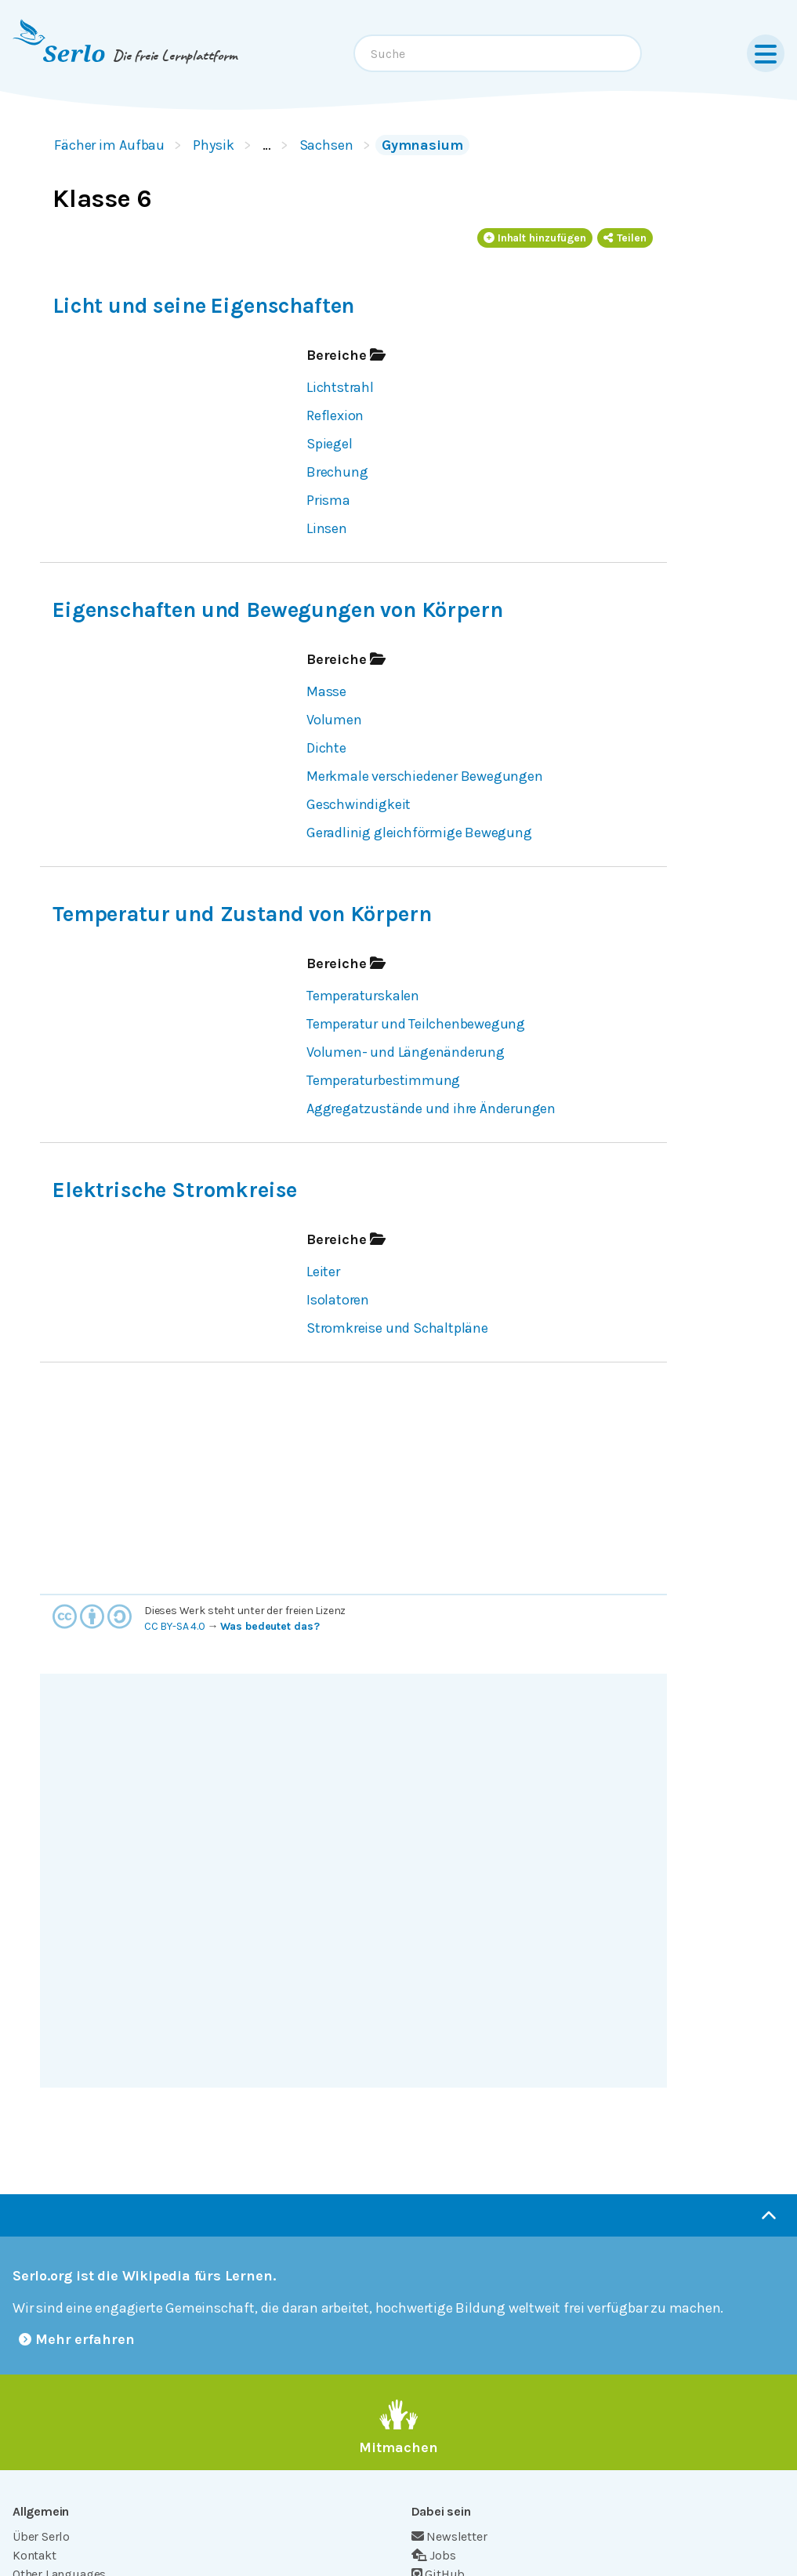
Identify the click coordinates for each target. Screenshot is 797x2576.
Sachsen (326, 145)
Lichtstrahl (340, 387)
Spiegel (329, 443)
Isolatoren (337, 1299)
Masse (326, 691)
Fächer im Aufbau (109, 145)
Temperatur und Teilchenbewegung (415, 1023)
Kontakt (34, 2555)
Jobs (433, 2555)
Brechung (337, 472)
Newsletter (449, 2536)
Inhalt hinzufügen (535, 238)
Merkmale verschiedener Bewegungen (424, 776)
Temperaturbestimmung (383, 1080)
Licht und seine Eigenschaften (203, 305)
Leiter (323, 1271)
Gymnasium (422, 145)
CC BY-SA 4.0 (174, 1626)
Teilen (625, 238)
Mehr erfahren (77, 2339)
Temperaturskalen (362, 995)
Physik (213, 145)
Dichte (326, 747)
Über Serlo (41, 2536)
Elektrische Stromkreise (175, 1190)
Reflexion (335, 415)
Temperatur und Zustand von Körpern (242, 914)
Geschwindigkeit (358, 804)
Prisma (328, 500)
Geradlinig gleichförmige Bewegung (419, 832)
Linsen (326, 528)
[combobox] (497, 53)
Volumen (334, 719)
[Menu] (765, 53)
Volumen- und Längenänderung (405, 1052)
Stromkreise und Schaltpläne (397, 1328)
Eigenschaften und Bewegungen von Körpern (277, 609)
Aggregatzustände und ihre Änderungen (431, 1108)
